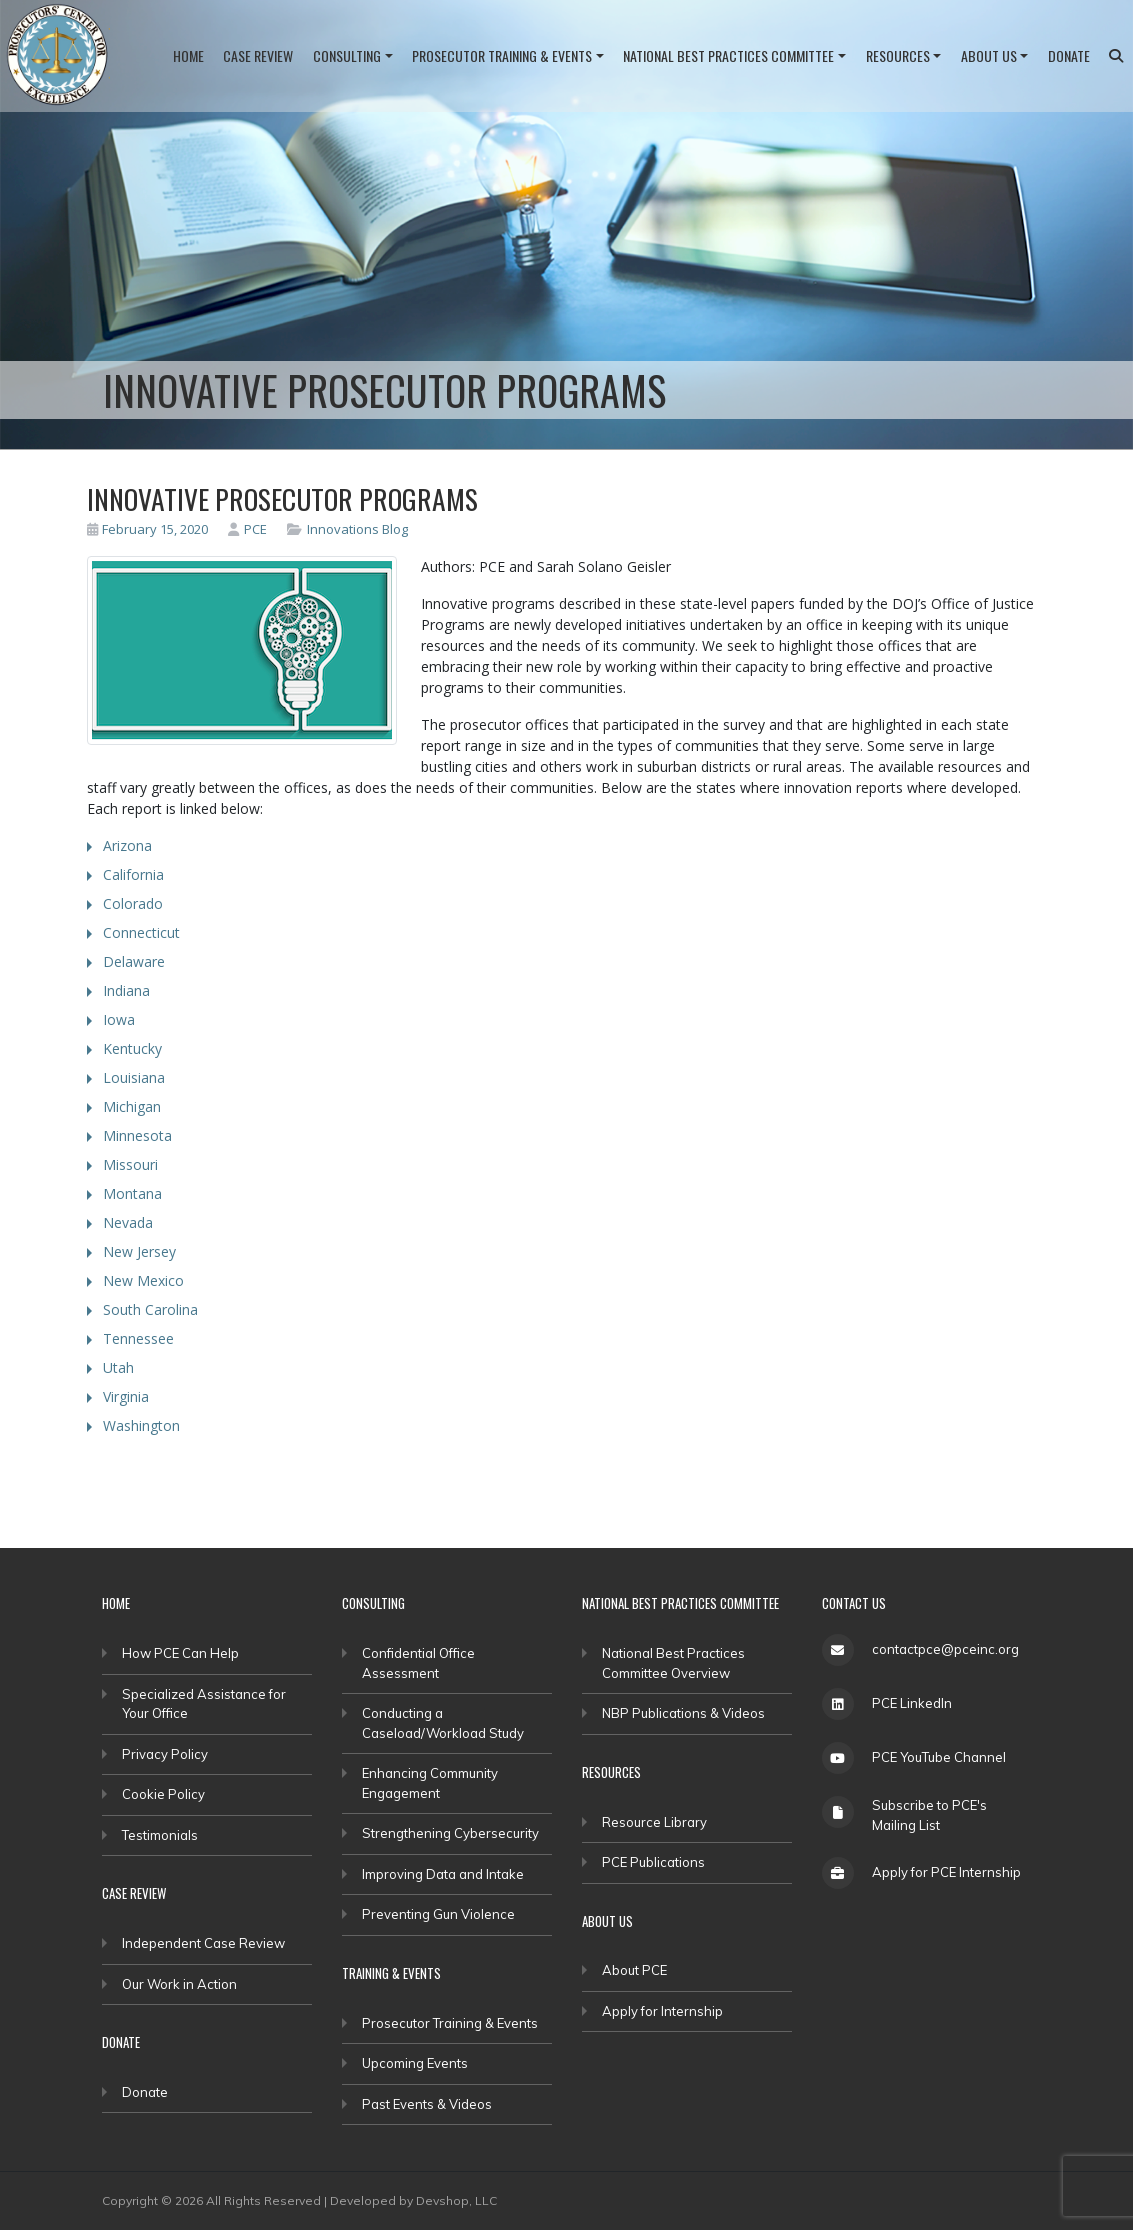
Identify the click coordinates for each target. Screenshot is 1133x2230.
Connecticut (141, 932)
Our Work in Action (179, 1984)
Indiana (126, 990)
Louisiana (134, 1077)
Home (188, 55)
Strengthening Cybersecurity (450, 1833)
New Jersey (139, 1251)
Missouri (130, 1164)
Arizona (127, 845)
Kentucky (132, 1048)
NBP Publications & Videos (683, 1713)
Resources (898, 55)
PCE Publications (653, 1862)
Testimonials (160, 1835)
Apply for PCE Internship (946, 1872)
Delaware (134, 961)
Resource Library (654, 1822)
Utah (118, 1367)
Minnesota (137, 1135)
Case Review (258, 55)
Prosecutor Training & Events (502, 55)
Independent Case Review (203, 1943)
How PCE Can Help (180, 1653)
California (133, 874)
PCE (247, 529)
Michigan (132, 1106)
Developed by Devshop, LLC (413, 2200)
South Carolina (150, 1309)
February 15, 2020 (148, 529)
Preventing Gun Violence (438, 1914)
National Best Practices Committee (728, 55)
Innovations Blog (357, 529)
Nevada (128, 1222)
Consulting (347, 55)
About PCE (634, 1970)
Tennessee (138, 1338)
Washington (141, 1425)
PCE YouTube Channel (939, 1757)
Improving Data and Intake (443, 1874)
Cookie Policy (163, 1794)
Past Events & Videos (427, 2104)
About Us (989, 55)
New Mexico (143, 1280)
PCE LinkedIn (912, 1703)
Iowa (119, 1019)
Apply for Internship (662, 2011)
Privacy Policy (165, 1754)
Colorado (133, 903)
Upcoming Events (415, 2063)
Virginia (126, 1396)
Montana (132, 1193)
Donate (1069, 55)
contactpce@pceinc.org (945, 1649)
